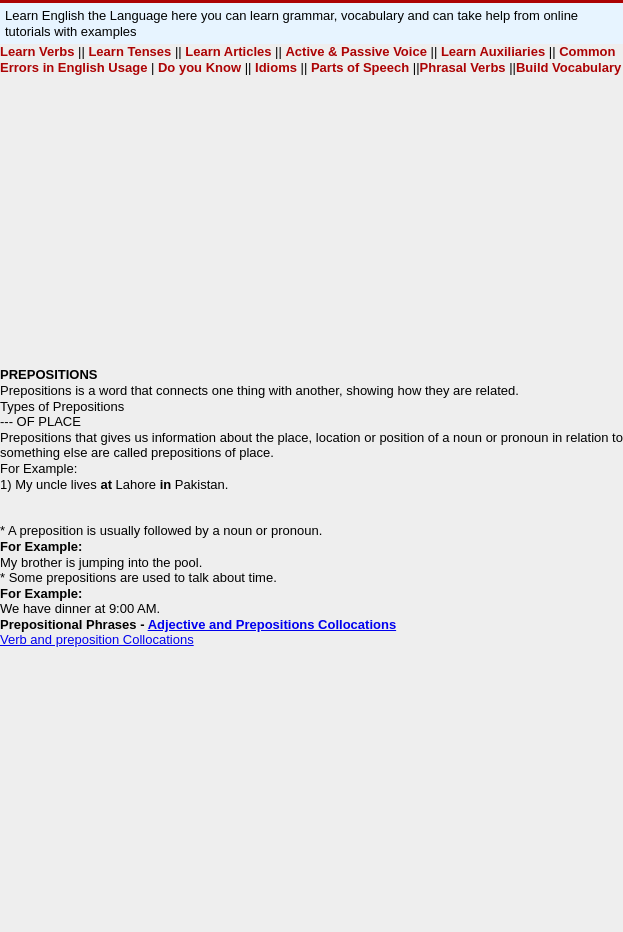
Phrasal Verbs (465, 67)
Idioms (275, 67)
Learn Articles (228, 51)
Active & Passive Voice (355, 51)
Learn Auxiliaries (495, 51)
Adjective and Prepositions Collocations (272, 624)
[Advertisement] (311, 227)
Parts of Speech (358, 67)
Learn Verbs (37, 51)
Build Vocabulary (568, 67)
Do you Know (201, 67)
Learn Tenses (129, 51)
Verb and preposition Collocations (97, 639)
